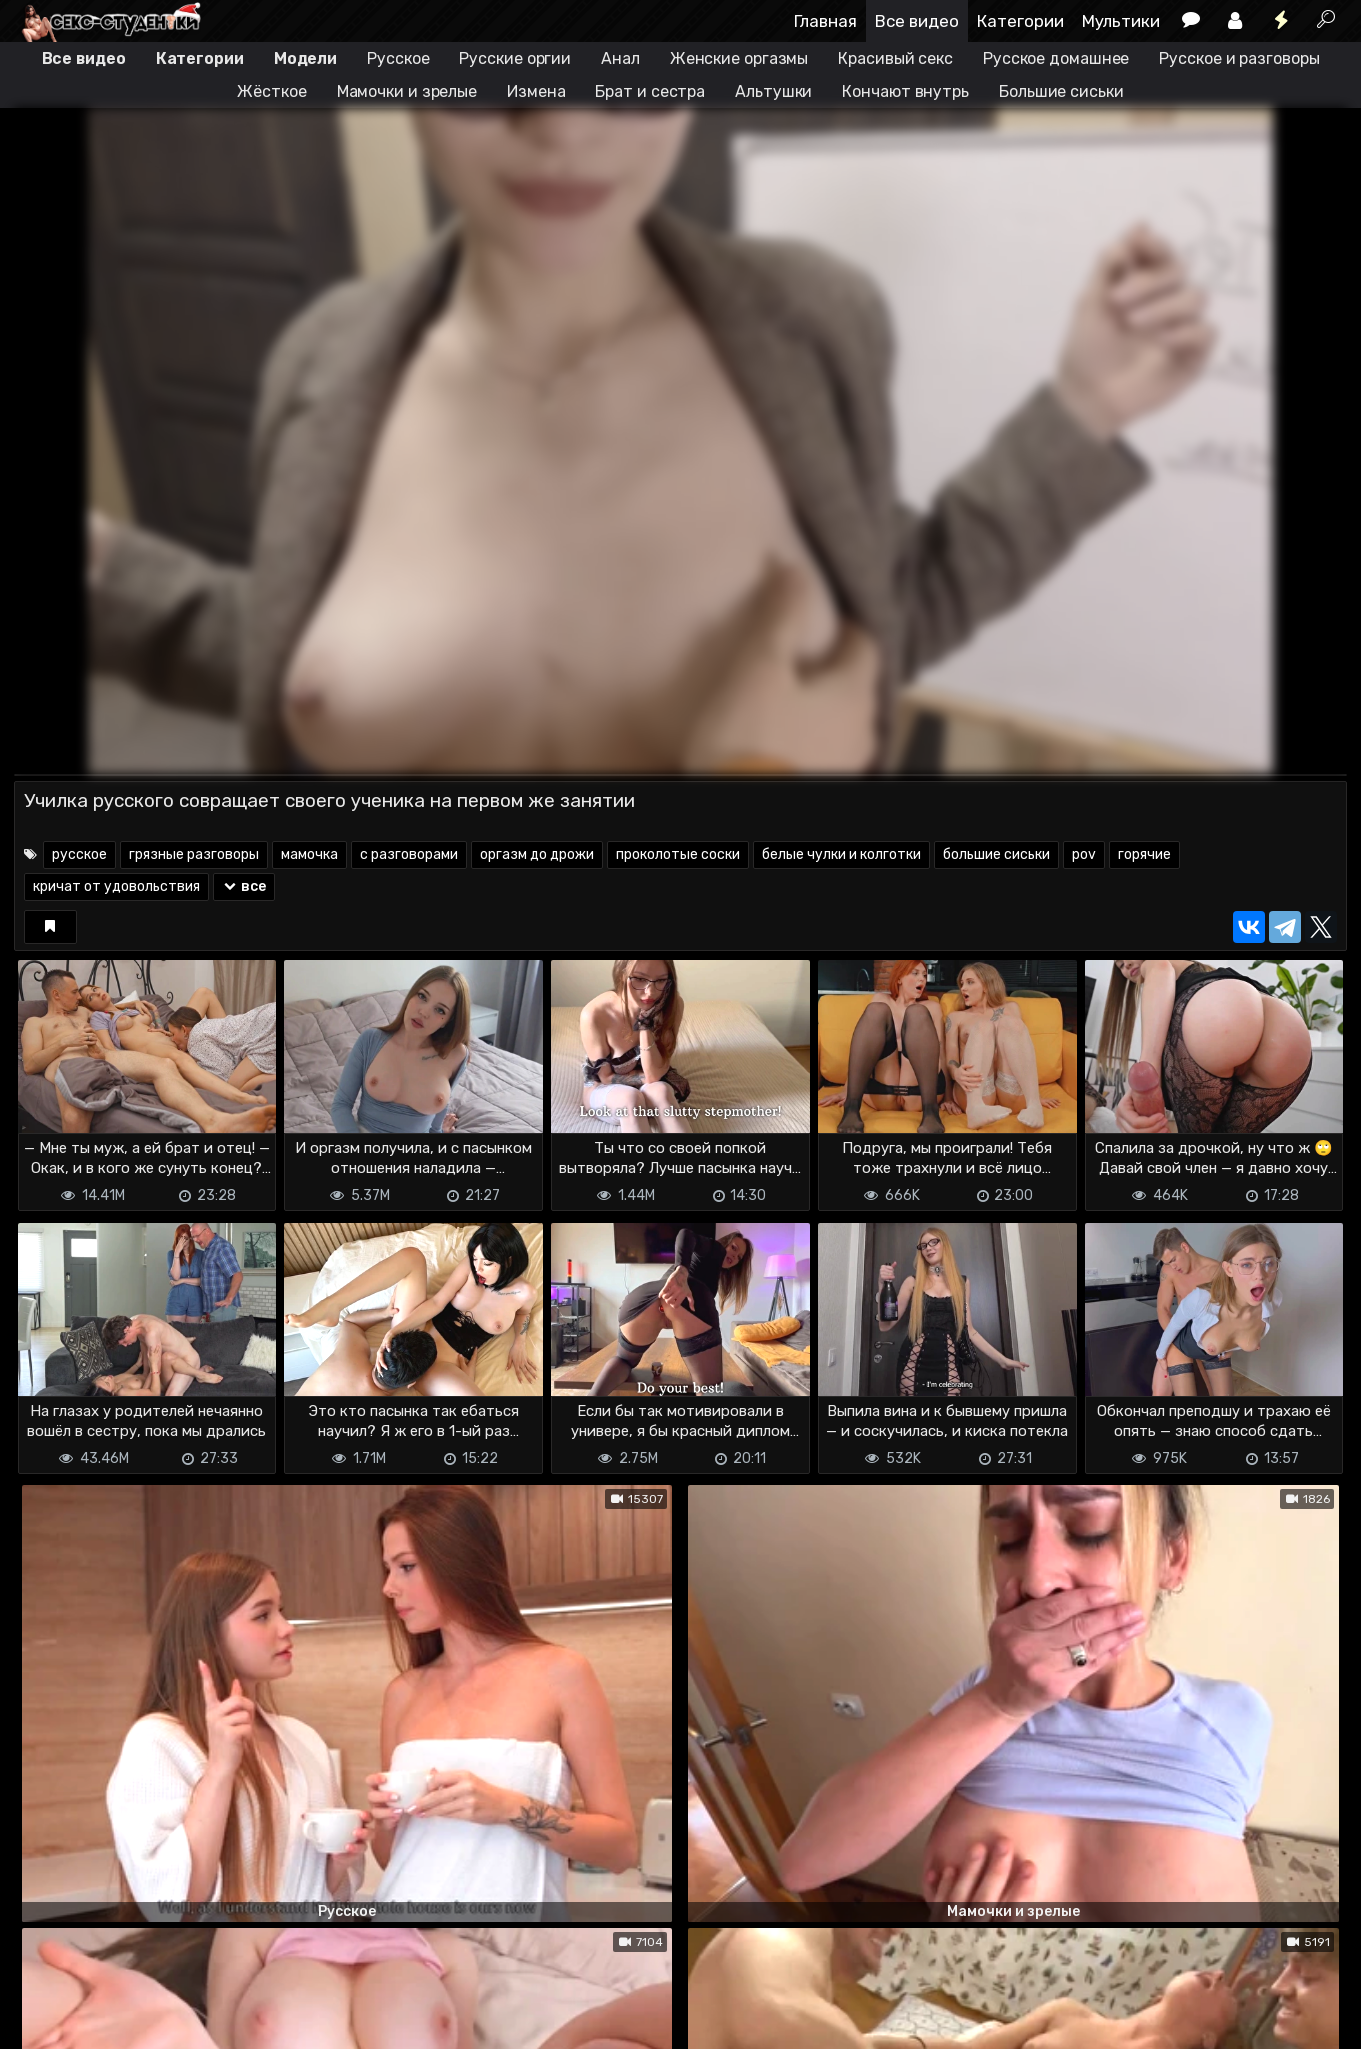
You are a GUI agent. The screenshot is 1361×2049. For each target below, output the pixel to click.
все (244, 886)
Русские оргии (515, 58)
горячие (1144, 854)
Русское (398, 58)
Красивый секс (895, 58)
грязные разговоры (194, 854)
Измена (536, 91)
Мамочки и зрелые (407, 91)
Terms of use (117, 2021)
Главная (825, 21)
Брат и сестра (650, 91)
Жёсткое (271, 91)
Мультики (1121, 21)
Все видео (917, 21)
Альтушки (773, 91)
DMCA (46, 2021)
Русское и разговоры (1239, 58)
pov (1084, 854)
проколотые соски (678, 854)
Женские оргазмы (739, 58)
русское (79, 854)
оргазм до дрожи (537, 854)
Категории (1020, 21)
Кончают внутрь (905, 91)
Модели (305, 58)
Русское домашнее (1056, 58)
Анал (620, 58)
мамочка (309, 854)
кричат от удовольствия (116, 886)
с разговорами (409, 854)
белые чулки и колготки (841, 854)
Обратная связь (222, 2021)
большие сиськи (996, 854)
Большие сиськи (1061, 91)
